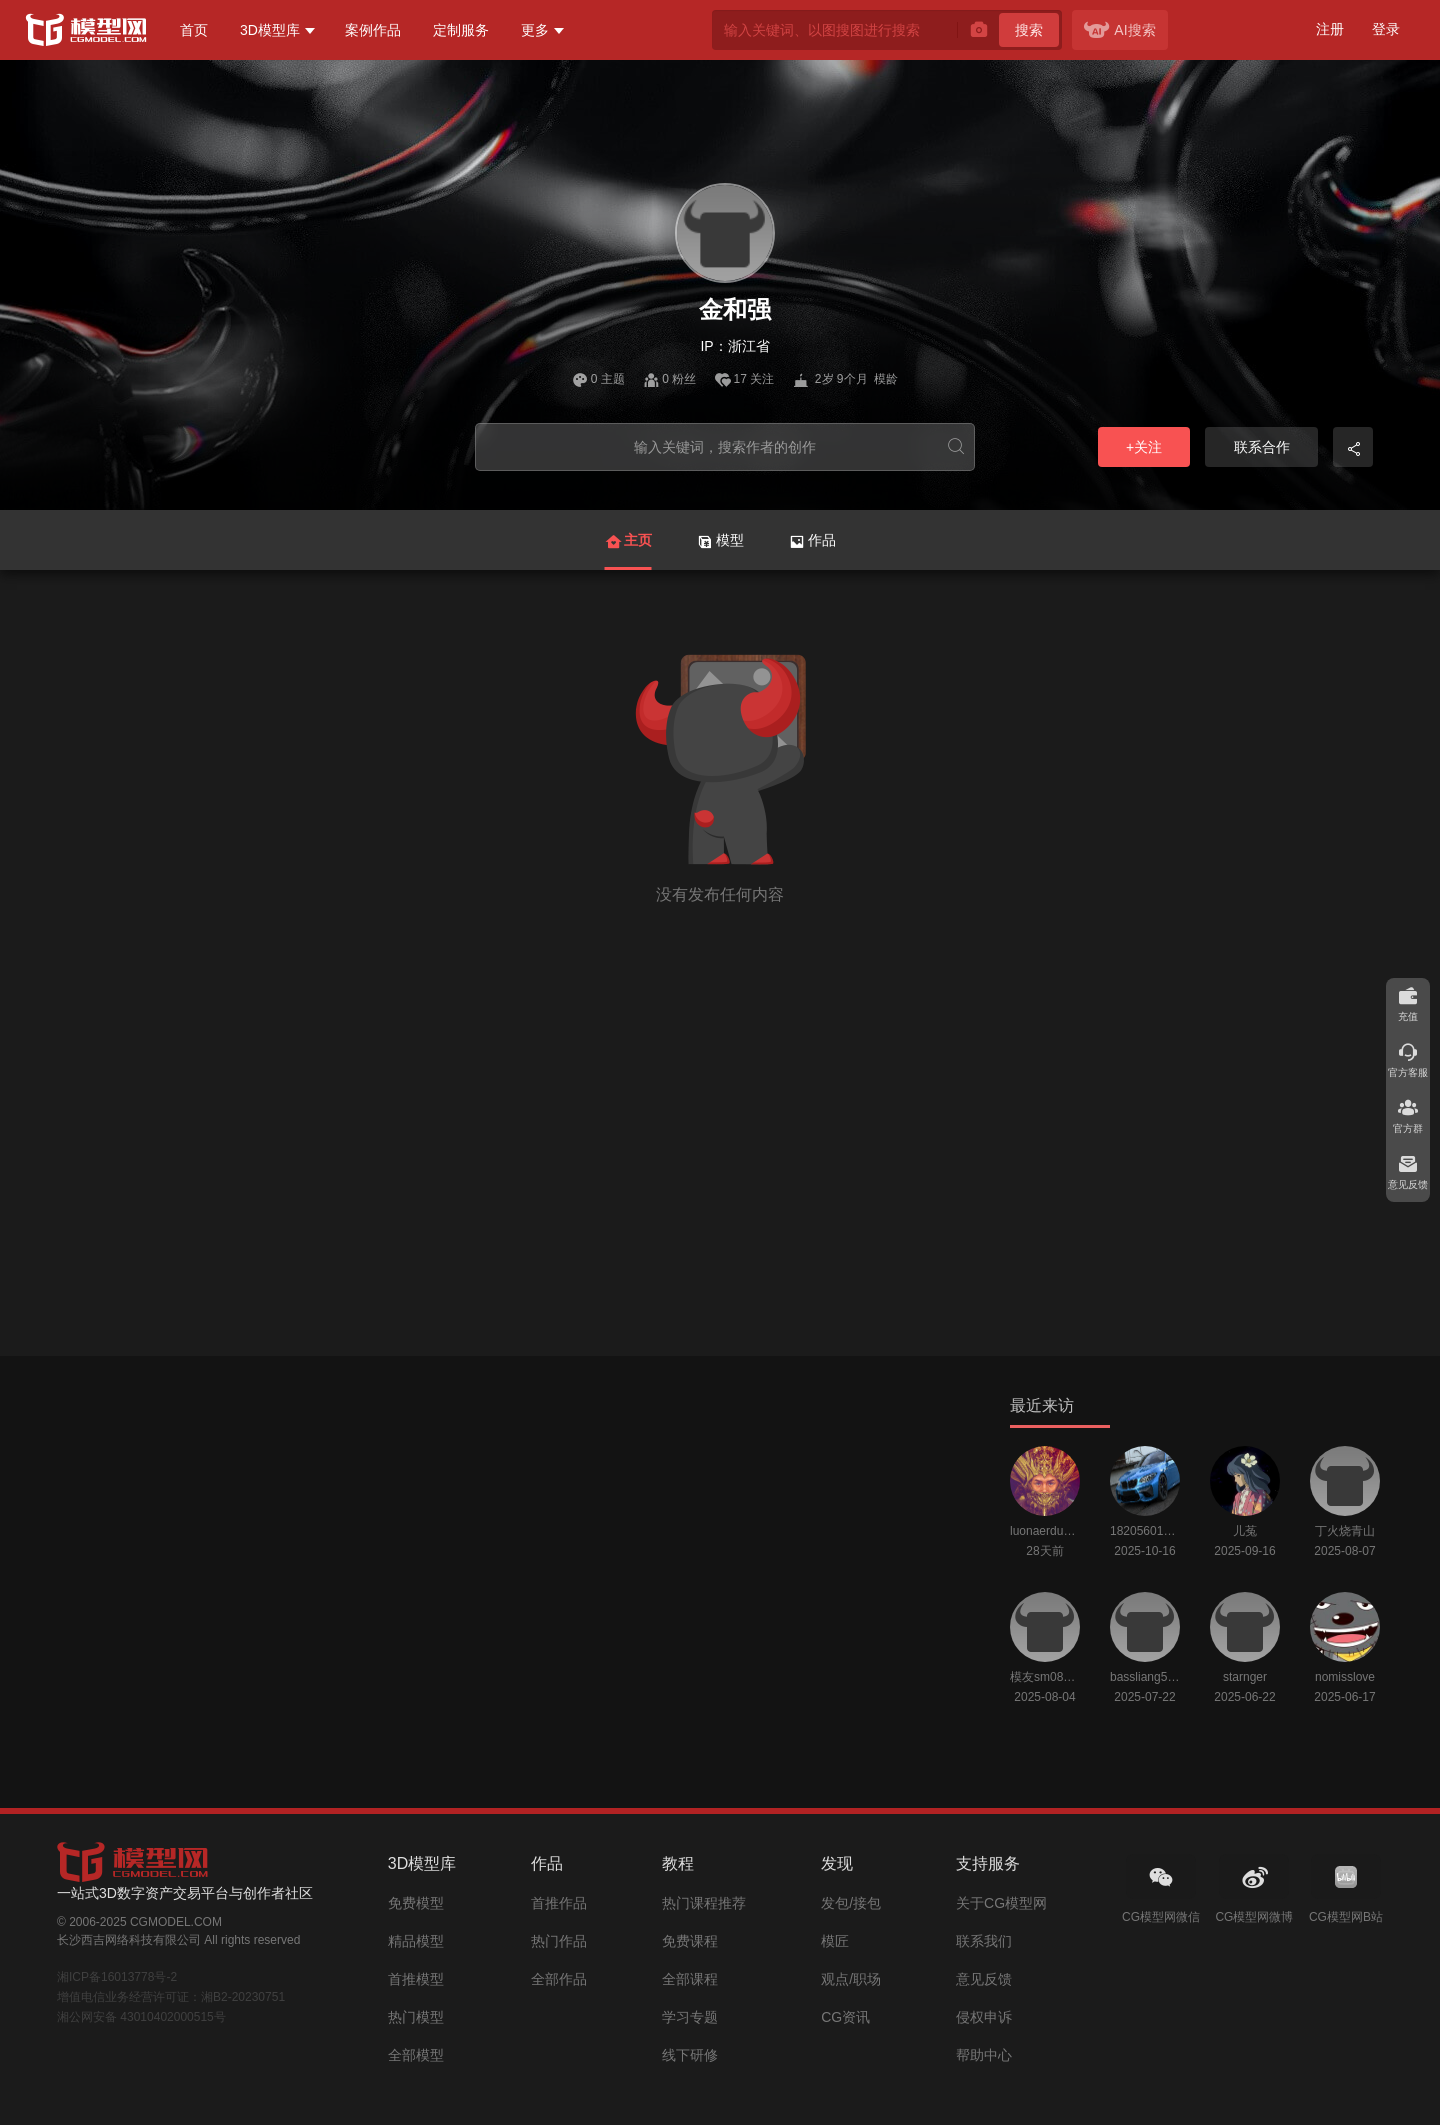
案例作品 (373, 30)
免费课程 (690, 1941)
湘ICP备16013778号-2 (117, 1977)
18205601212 (1145, 1531)
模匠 (835, 1941)
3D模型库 (270, 30)
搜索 (1029, 30)
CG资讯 (845, 2017)
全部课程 (690, 1979)
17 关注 (746, 379)
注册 (1330, 29)
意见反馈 (984, 1979)
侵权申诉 (984, 2017)
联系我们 (984, 1941)
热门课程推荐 (704, 1903)
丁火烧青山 (1345, 1531)
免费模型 (416, 1903)
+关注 (1144, 447)
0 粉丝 (671, 379)
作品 (812, 540)
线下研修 (690, 2055)
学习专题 (690, 2017)
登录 (1386, 29)
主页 (628, 551)
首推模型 (416, 1979)
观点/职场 (851, 1979)
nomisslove (1345, 1677)
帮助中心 (984, 2055)
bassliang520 (1145, 1677)
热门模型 (416, 2017)
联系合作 (1262, 447)
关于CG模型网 (1001, 1903)
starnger (1245, 1677)
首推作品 (559, 1903)
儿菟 (1245, 1531)
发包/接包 (851, 1903)
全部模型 (416, 2055)
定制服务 (461, 30)
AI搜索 (1119, 30)
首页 (194, 30)
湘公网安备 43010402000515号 (141, 2017)
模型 (720, 540)
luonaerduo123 (1045, 1531)
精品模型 (416, 1941)
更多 (535, 30)
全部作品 (559, 1979)
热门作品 (559, 1941)
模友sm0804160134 (1045, 1677)
